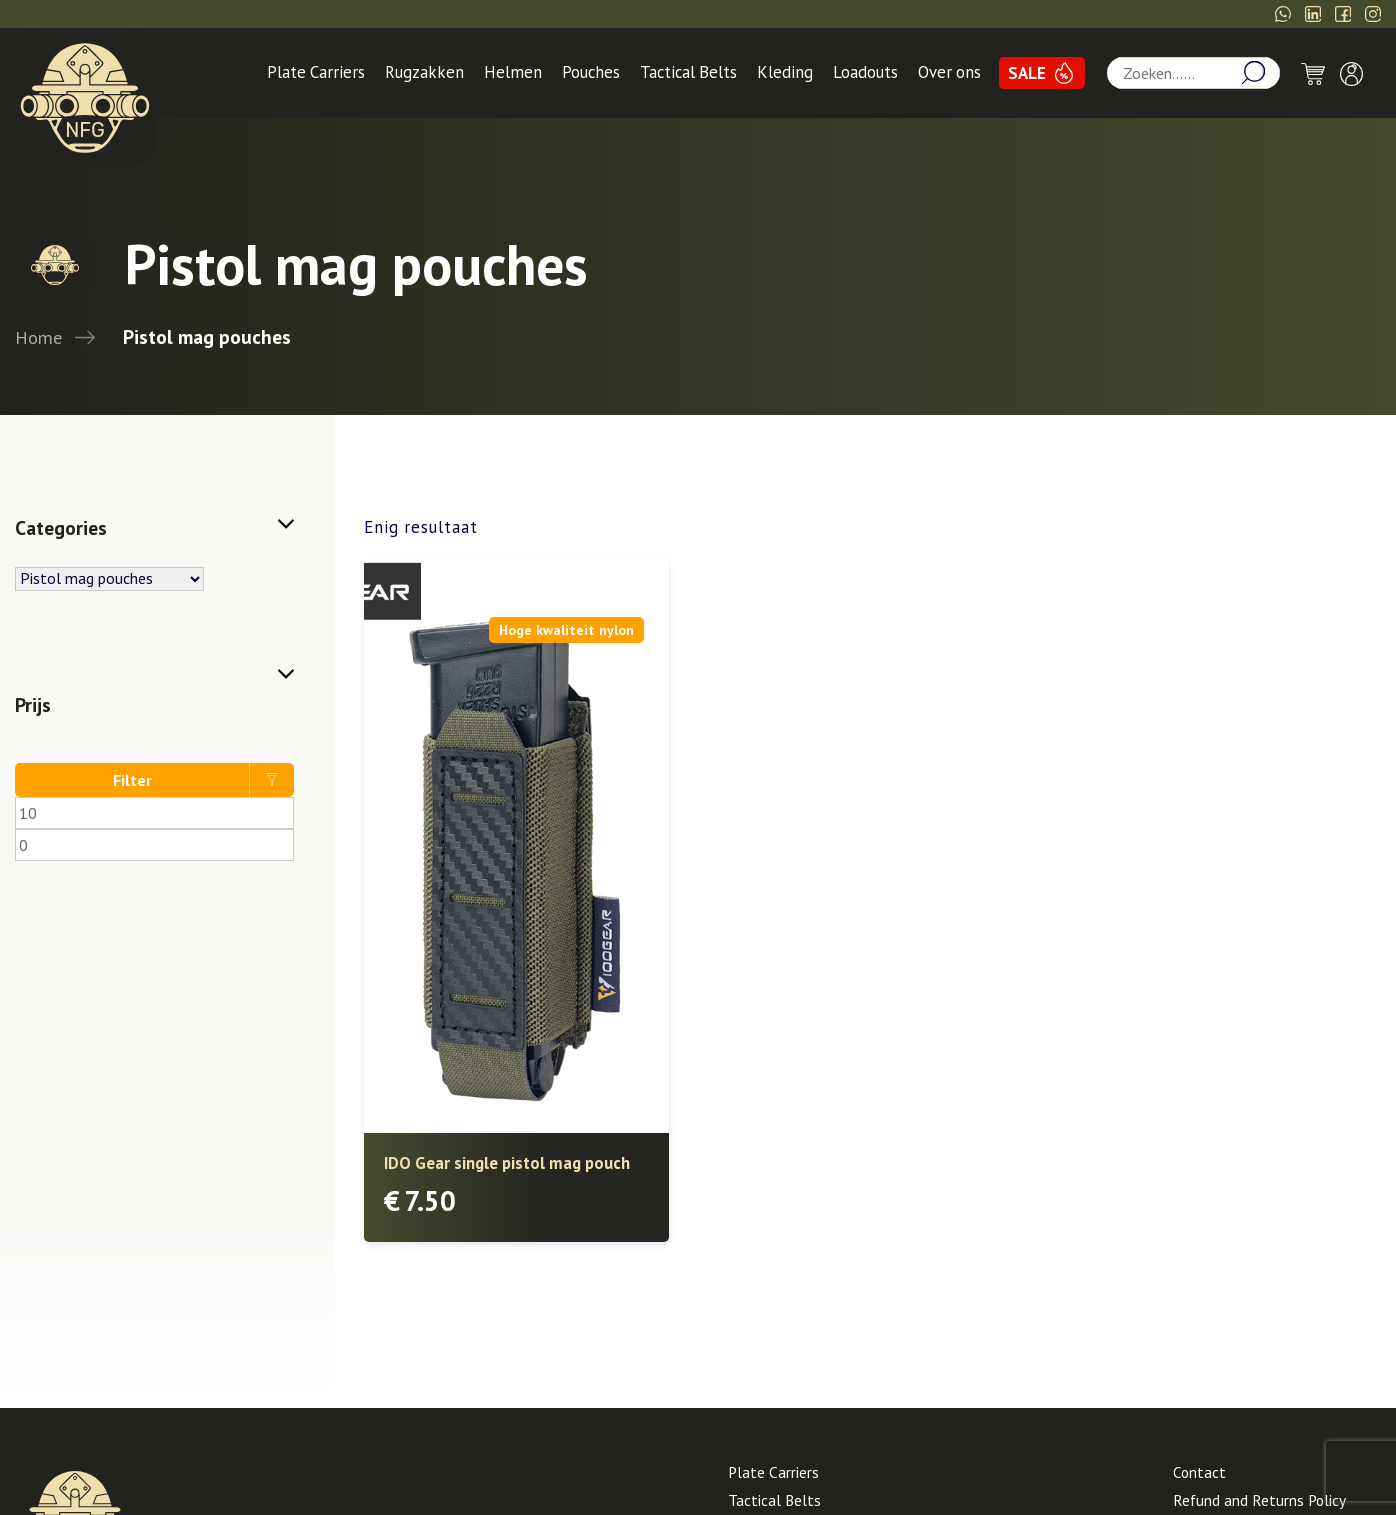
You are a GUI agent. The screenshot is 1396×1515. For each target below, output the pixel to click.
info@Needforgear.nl (1200, 14)
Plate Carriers (316, 72)
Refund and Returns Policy (1259, 1500)
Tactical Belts (688, 72)
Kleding (785, 72)
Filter (132, 780)
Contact (1199, 1472)
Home (38, 337)
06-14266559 (1050, 14)
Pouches (591, 72)
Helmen (513, 72)
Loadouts (865, 72)
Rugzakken (424, 72)
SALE (1027, 73)
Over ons (949, 72)
